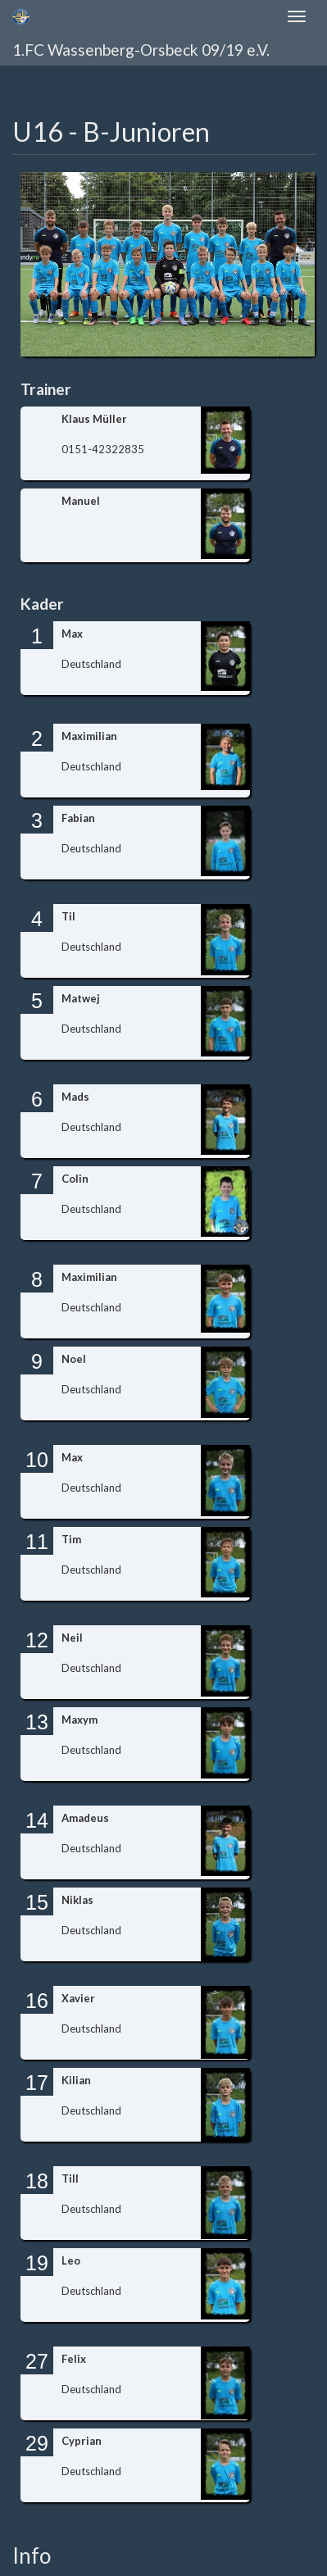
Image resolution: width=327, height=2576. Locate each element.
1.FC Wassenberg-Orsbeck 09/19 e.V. (141, 49)
